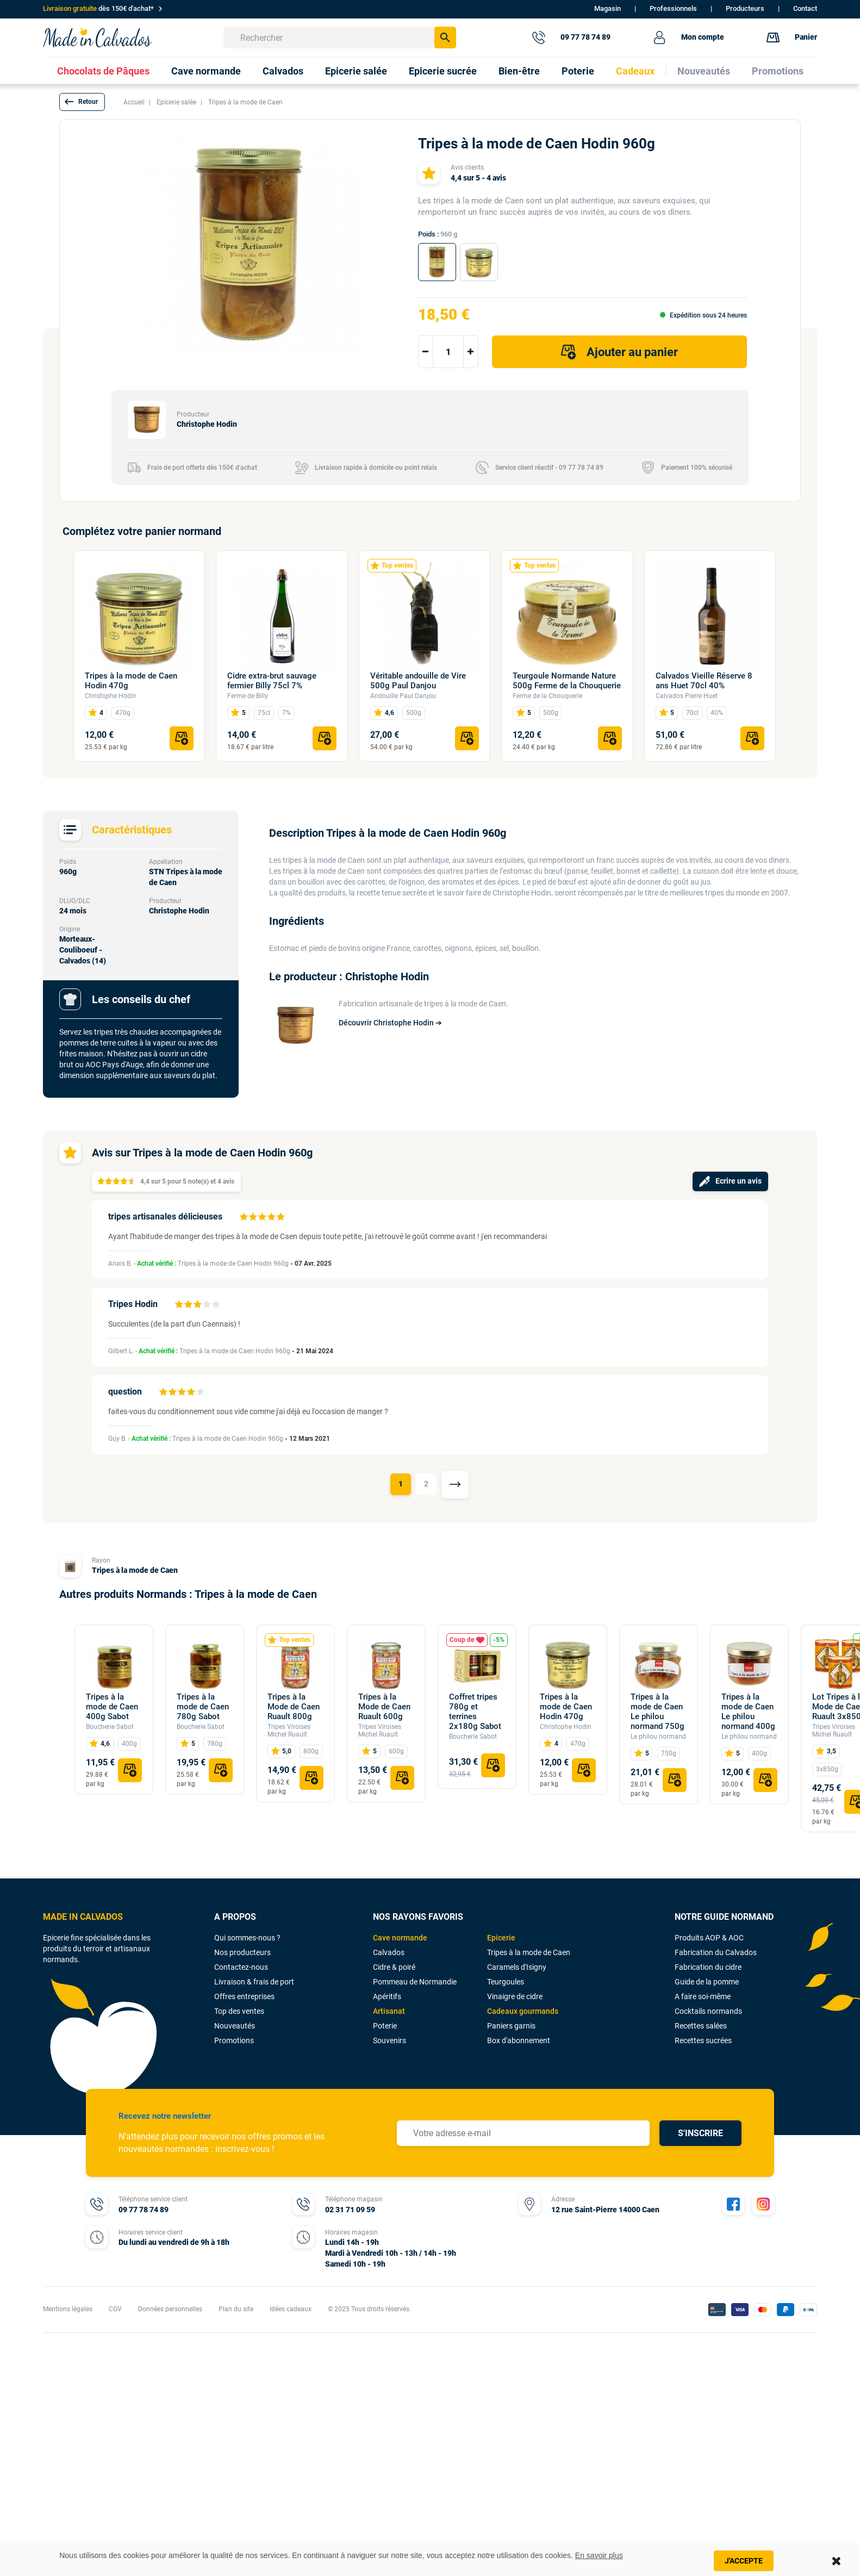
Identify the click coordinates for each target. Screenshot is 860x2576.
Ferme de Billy (247, 696)
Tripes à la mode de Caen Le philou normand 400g (748, 1711)
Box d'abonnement (518, 2040)
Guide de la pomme (707, 1981)
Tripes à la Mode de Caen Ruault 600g (384, 1706)
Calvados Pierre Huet (687, 696)
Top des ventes (239, 2011)
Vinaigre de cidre (515, 1996)
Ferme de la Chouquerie (547, 696)
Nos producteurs (242, 1952)
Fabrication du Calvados (716, 1952)
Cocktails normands (708, 2011)
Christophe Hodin (110, 696)
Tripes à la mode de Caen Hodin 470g (131, 680)
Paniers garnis (511, 2025)
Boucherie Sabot (110, 1727)
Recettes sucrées (703, 2040)
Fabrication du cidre (708, 1967)
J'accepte (744, 2560)
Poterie (385, 2025)
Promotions (234, 2040)
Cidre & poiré (394, 1967)
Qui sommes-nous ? (247, 1937)
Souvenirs (389, 2040)
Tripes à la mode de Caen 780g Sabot (203, 1706)
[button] (82, 102)
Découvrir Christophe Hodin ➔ (390, 1022)
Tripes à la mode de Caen (135, 1570)
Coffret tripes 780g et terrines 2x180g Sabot (475, 1711)
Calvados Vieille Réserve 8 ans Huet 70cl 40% (704, 680)
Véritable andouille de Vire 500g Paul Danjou (418, 680)
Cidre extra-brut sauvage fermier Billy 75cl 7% (271, 680)
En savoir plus (599, 2555)
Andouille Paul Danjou (403, 696)
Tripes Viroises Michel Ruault (288, 1730)
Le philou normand (658, 1736)
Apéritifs (387, 1996)
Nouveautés (234, 2025)
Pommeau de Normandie (415, 1981)
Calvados (388, 1952)
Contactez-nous (241, 1967)
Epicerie (501, 1937)
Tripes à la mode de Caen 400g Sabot (112, 1706)
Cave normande (400, 1937)
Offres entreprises (244, 1996)
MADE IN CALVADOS (83, 1917)
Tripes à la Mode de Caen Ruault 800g (293, 1706)
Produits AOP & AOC (709, 1937)
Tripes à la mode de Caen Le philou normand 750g (657, 1711)
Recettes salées (701, 2025)
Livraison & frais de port (254, 1981)
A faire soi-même (703, 1996)
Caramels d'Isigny (516, 1967)
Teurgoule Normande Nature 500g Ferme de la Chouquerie (567, 680)
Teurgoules (505, 1981)
